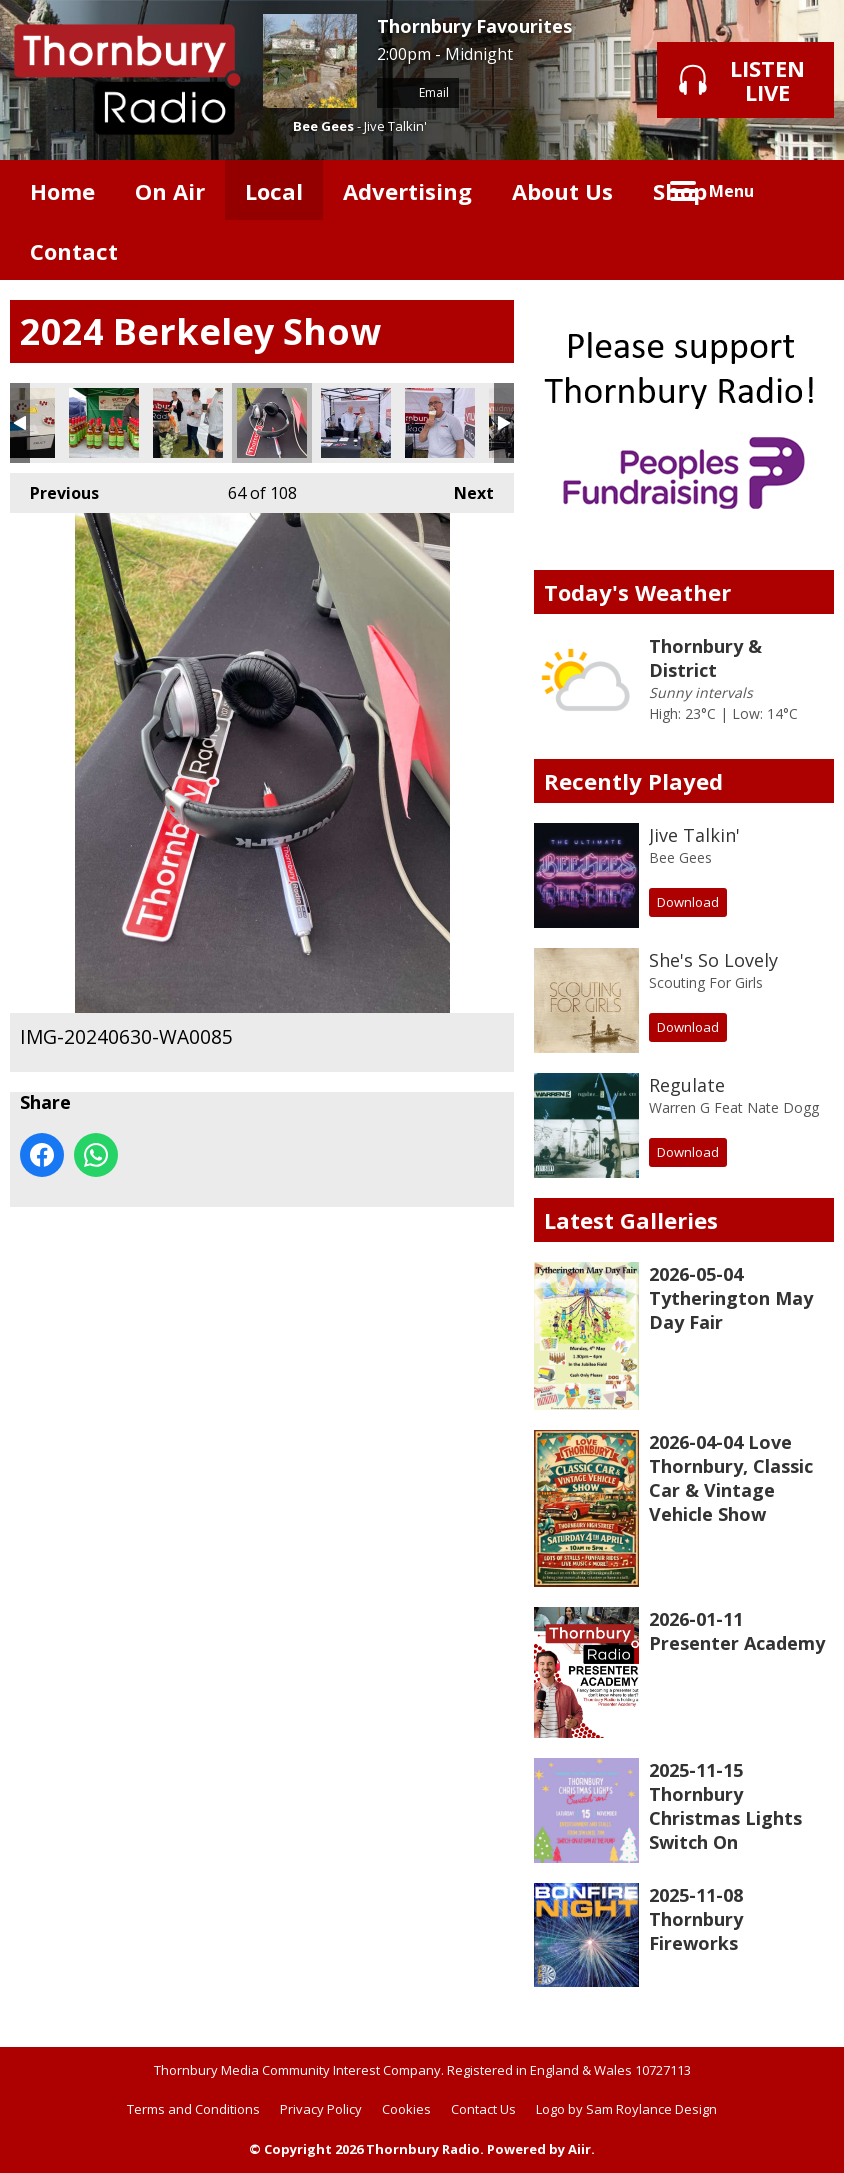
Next (464, 488)
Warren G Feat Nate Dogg (734, 1107)
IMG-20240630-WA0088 (440, 423)
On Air (170, 191)
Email (418, 92)
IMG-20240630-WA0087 (356, 423)
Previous (54, 488)
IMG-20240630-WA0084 (188, 423)
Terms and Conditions (193, 2109)
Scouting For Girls (706, 982)
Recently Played (633, 781)
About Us (562, 191)
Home (62, 191)
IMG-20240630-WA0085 (272, 423)
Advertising (407, 191)
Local (274, 191)
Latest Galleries (631, 1220)
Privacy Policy (321, 2109)
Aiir (579, 2149)
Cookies (406, 2109)
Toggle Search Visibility (804, 190)
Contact (74, 251)
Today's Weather (637, 592)
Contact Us (483, 2109)
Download (688, 902)
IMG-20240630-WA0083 (104, 423)
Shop (680, 191)
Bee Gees (323, 126)
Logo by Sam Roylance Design (626, 2109)
